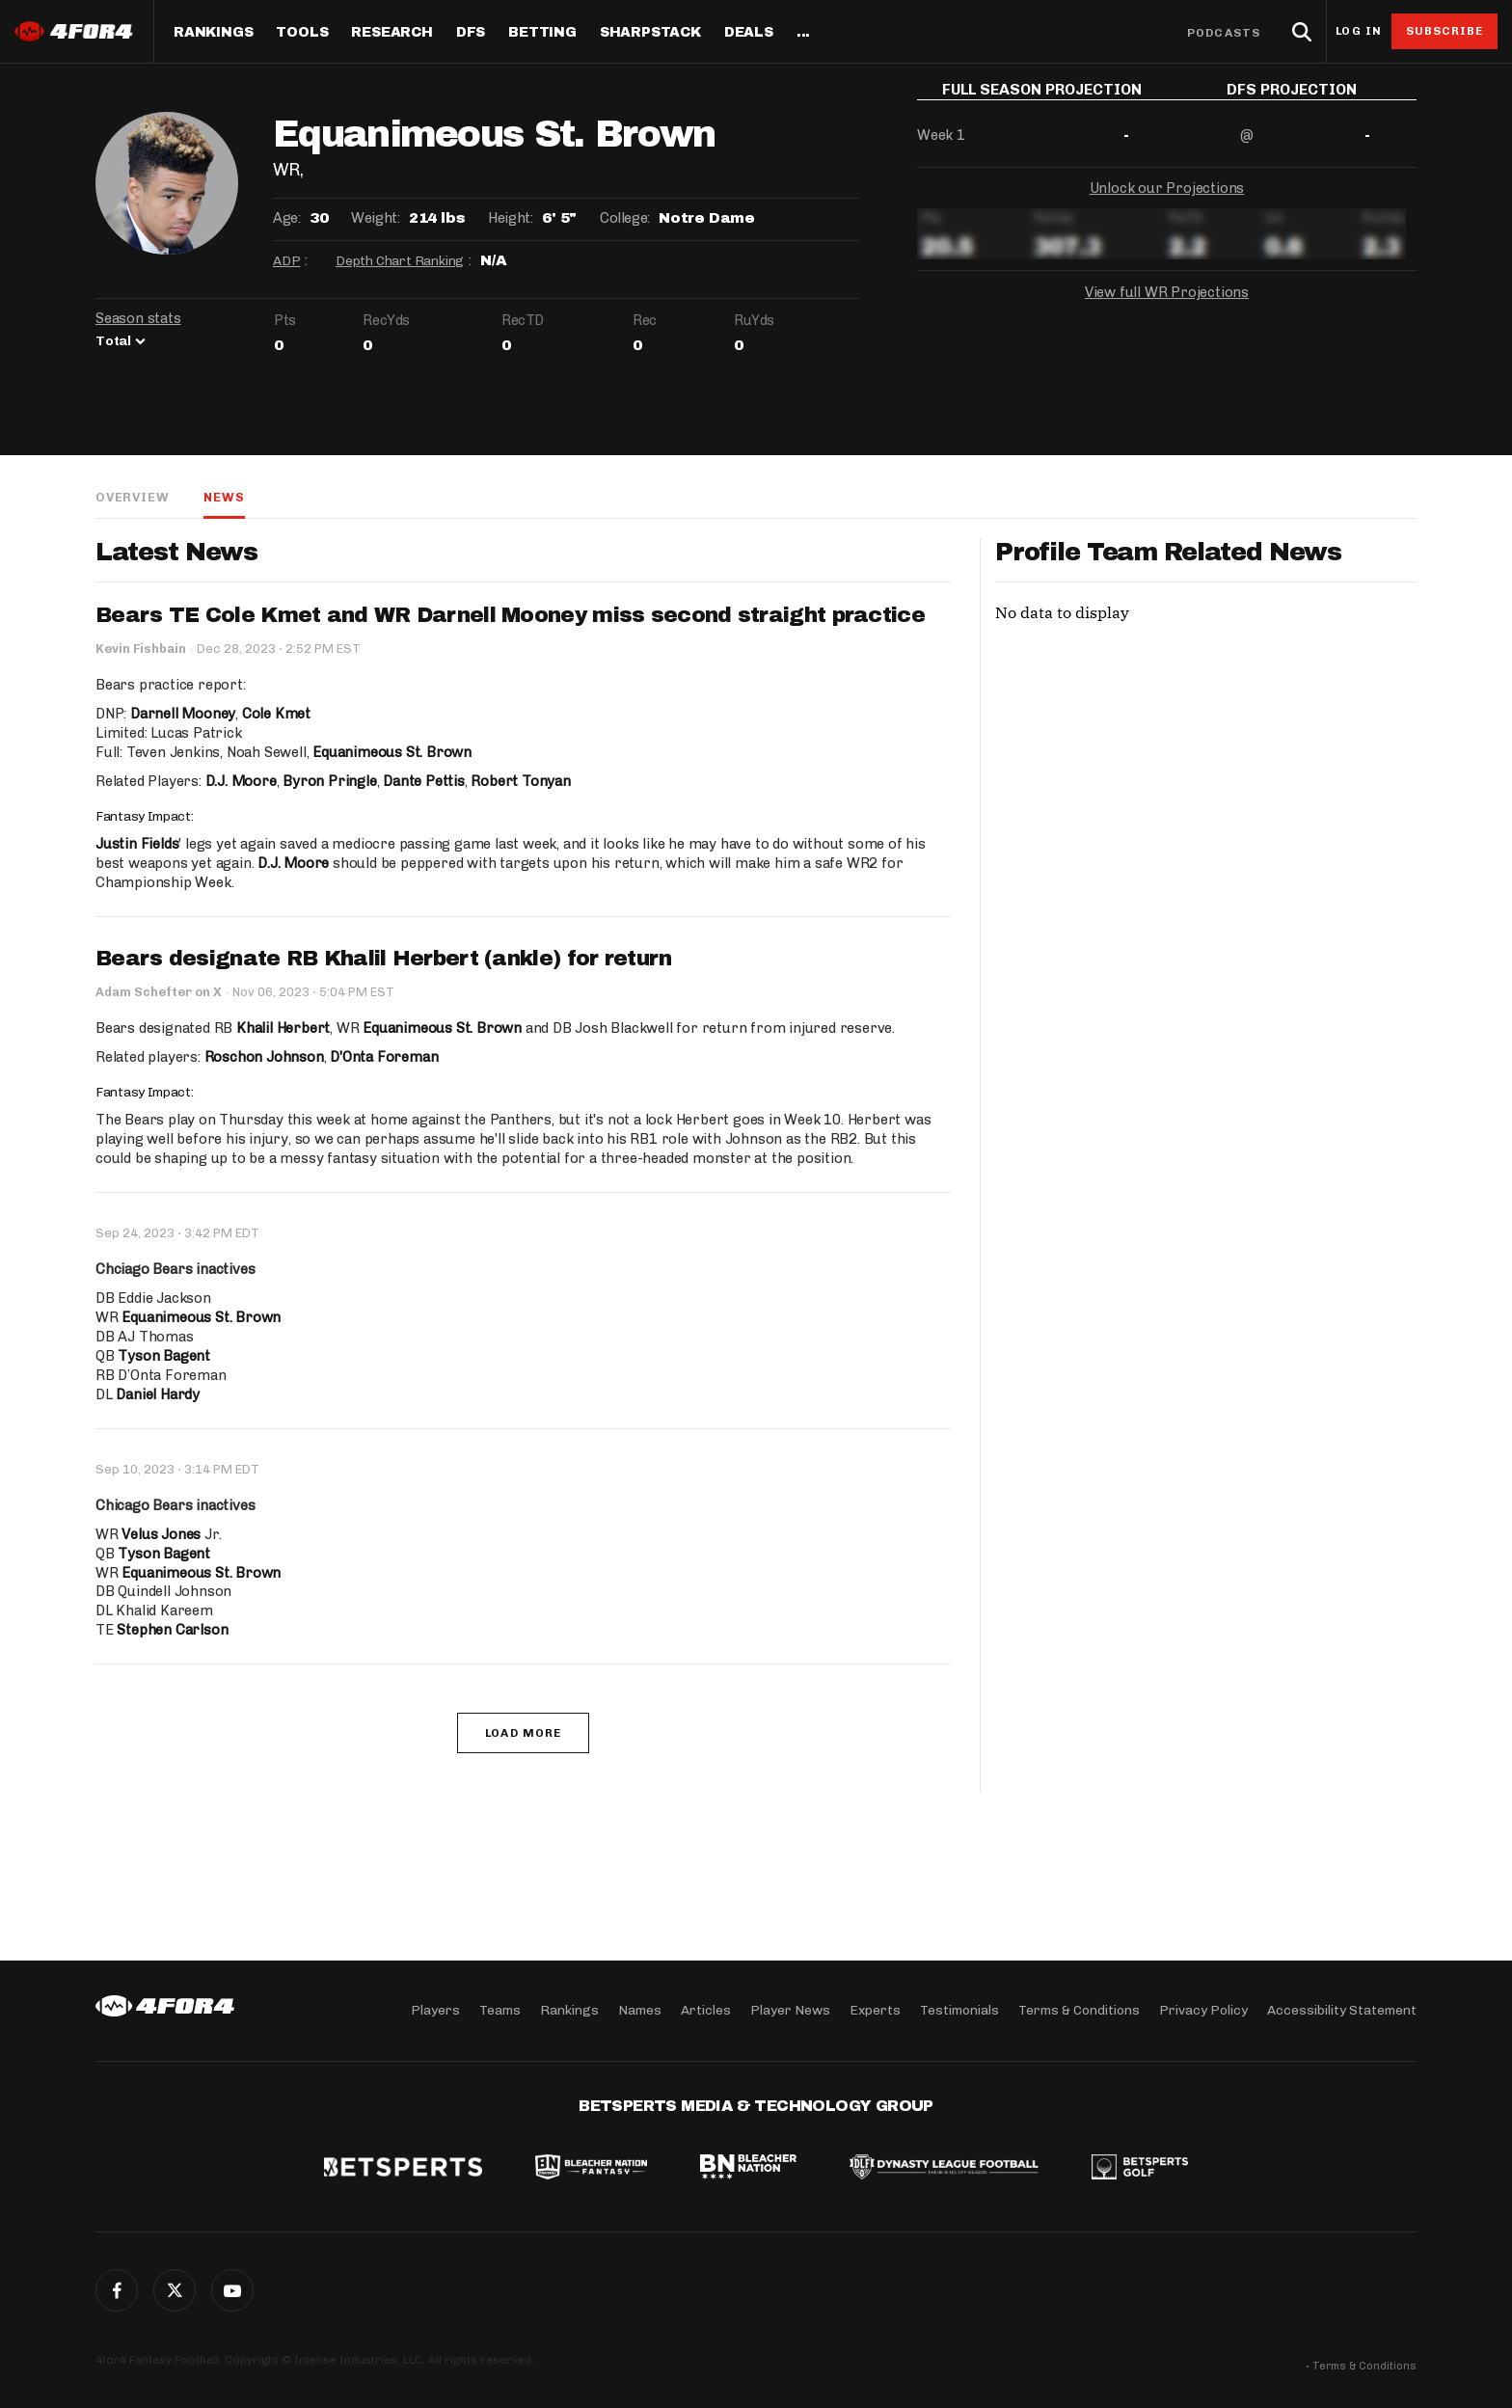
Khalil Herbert (283, 1028)
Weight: (375, 218)
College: (625, 218)
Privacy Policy (1203, 2010)
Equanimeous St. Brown (392, 752)
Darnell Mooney (182, 713)
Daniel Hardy (158, 1394)
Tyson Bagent (164, 1356)
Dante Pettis (424, 781)
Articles (706, 2010)
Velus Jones (161, 1534)
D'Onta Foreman (384, 1057)
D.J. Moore (241, 781)
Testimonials (959, 2010)
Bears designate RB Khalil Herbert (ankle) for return (383, 958)
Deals (748, 33)
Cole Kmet (276, 713)
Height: (510, 218)
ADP (286, 261)
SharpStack (650, 33)
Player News (790, 2010)
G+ (232, 2290)
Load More (523, 1733)
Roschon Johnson (264, 1057)
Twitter (174, 2290)
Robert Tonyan (520, 781)
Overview (132, 497)
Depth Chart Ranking (400, 261)
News (223, 497)
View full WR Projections (1167, 306)
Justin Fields (136, 843)
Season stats (138, 318)
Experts (875, 2010)
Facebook (116, 2290)
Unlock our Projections (1167, 202)
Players (435, 2010)
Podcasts (1223, 33)
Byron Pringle (329, 781)
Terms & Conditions (1079, 2010)
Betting (542, 33)
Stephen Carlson (172, 1629)
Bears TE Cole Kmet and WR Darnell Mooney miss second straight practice (510, 615)
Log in (1359, 31)
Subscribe (1445, 31)
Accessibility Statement (1342, 2010)
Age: (286, 218)
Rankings (213, 33)
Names (640, 2010)
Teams (500, 2010)
